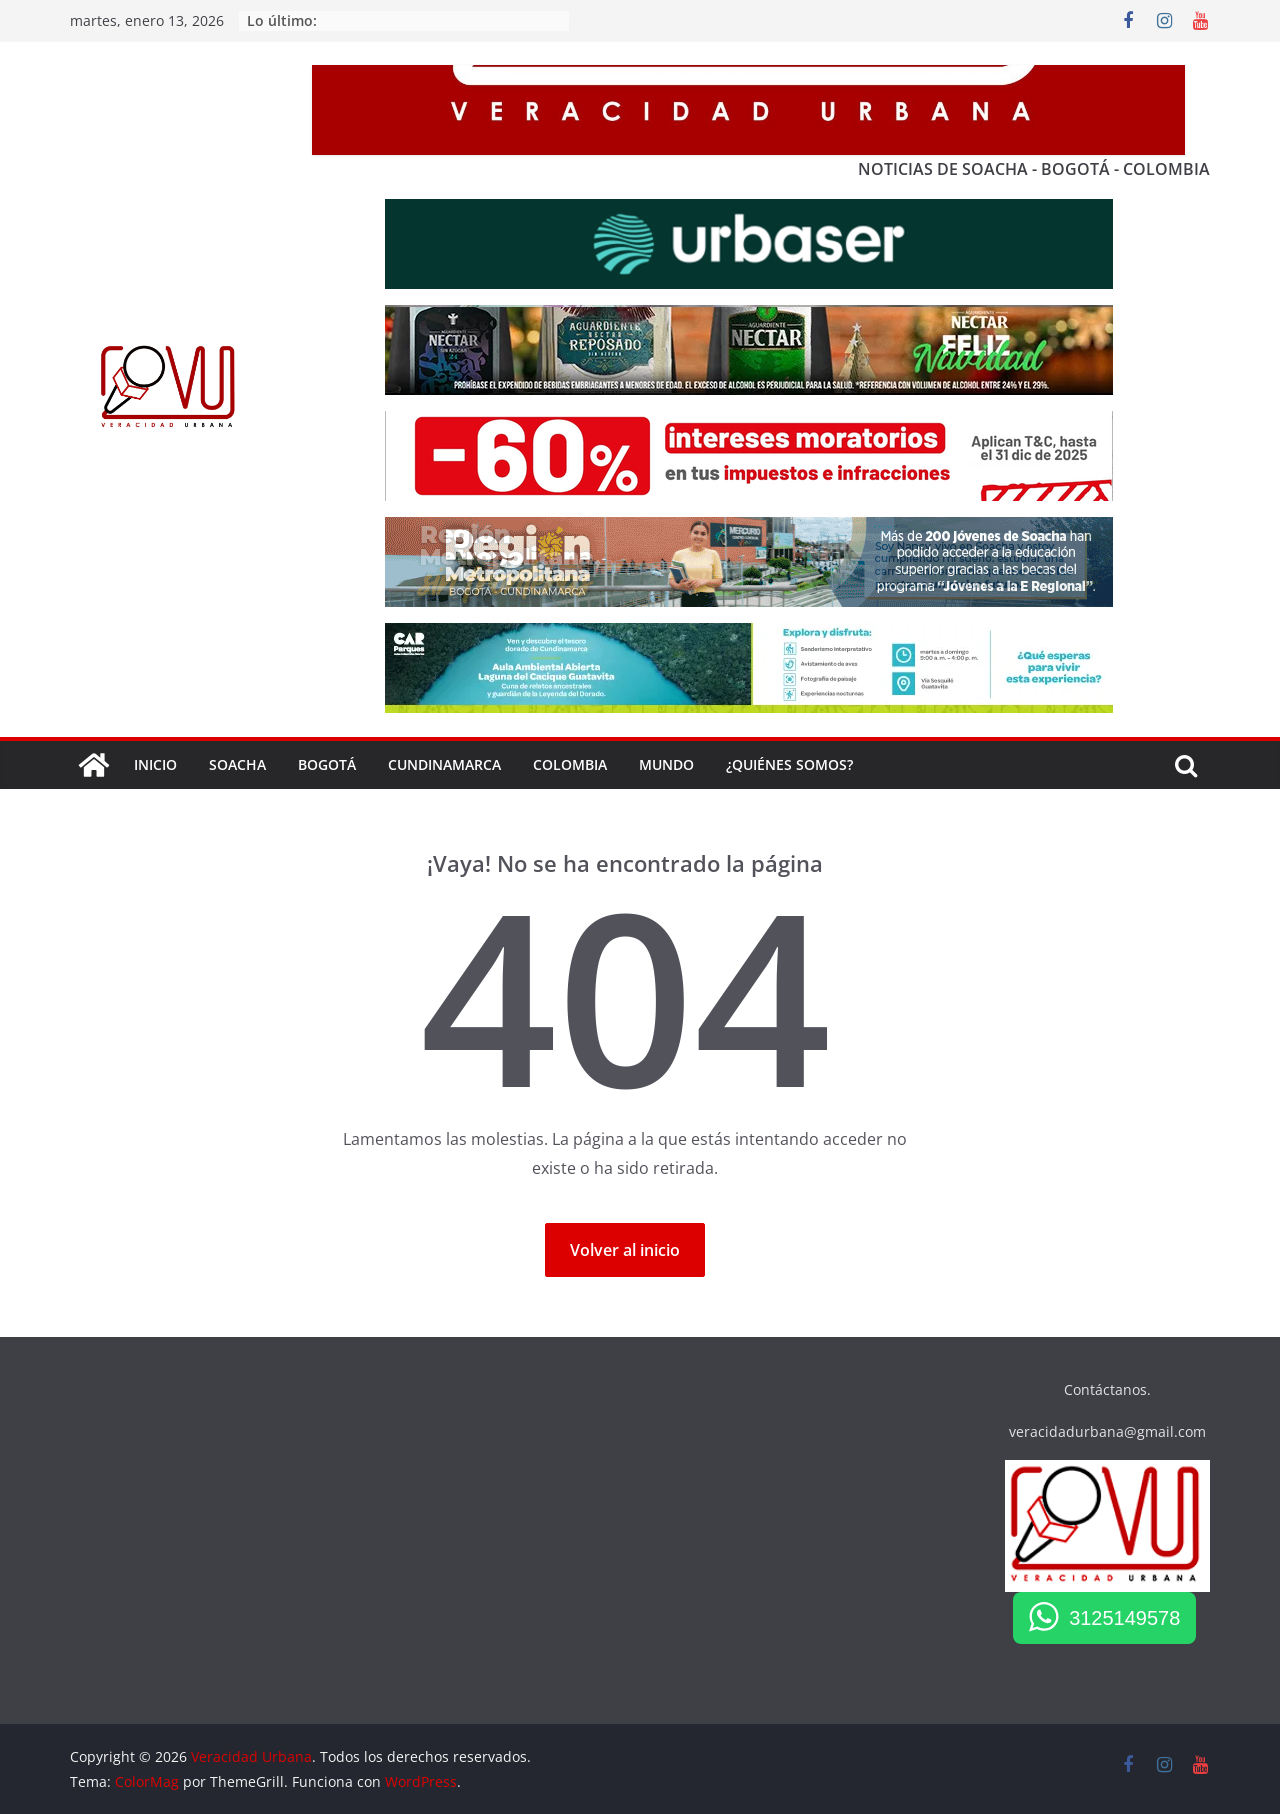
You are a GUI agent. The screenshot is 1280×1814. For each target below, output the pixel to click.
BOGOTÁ (327, 764)
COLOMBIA (570, 764)
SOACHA (237, 764)
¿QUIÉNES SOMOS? (789, 764)
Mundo (666, 764)
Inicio (155, 764)
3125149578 (1124, 1618)
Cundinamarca (444, 764)
